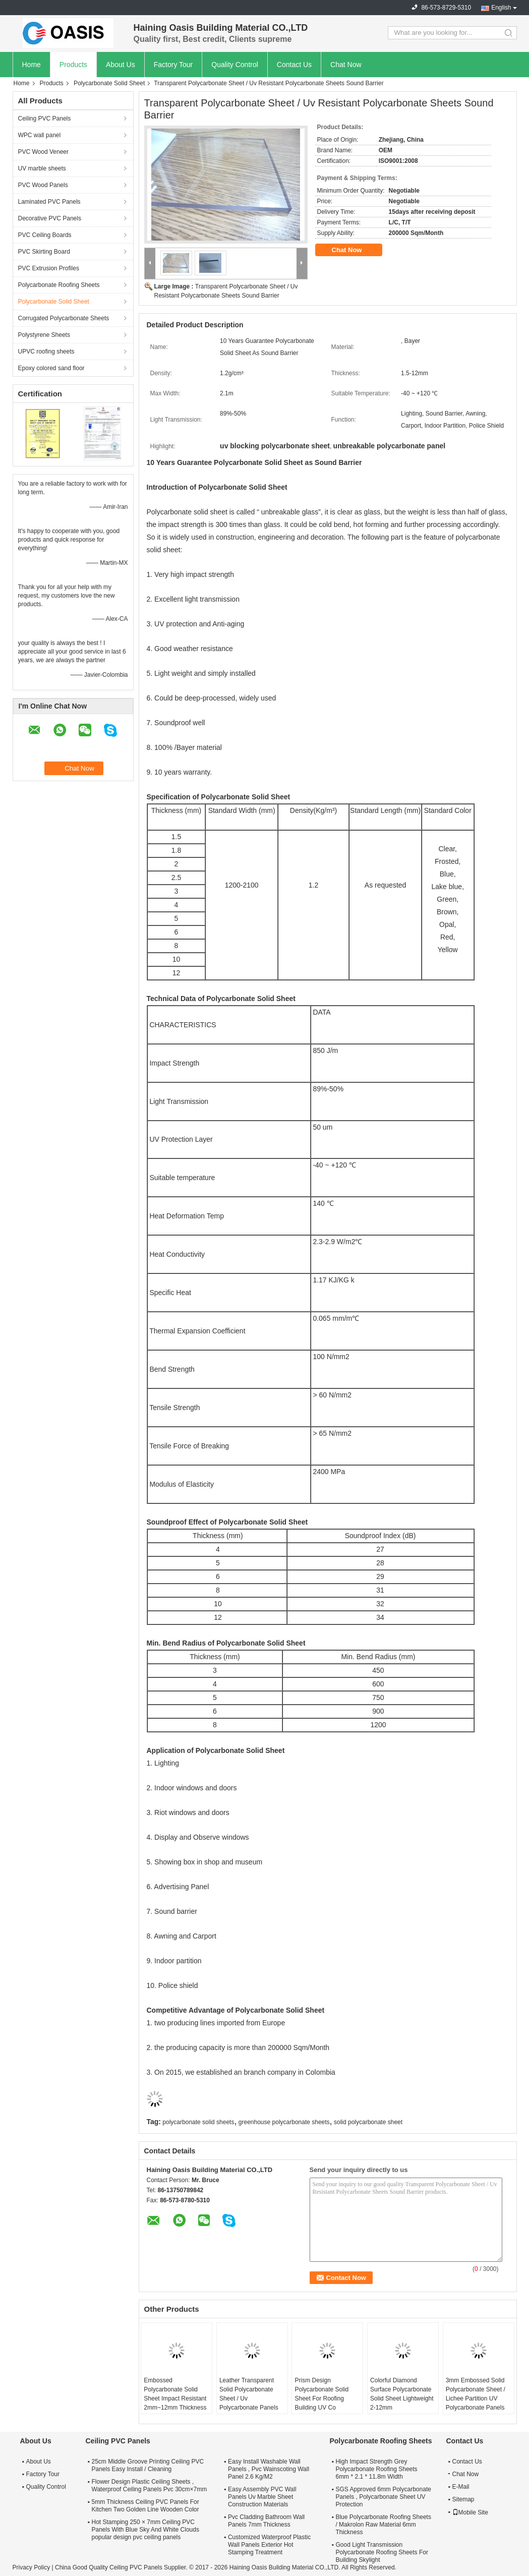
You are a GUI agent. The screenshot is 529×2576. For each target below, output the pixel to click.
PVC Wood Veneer (43, 151)
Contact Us (294, 65)
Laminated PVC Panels (49, 201)
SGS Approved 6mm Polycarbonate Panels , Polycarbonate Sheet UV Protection (383, 2497)
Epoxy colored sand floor (51, 368)
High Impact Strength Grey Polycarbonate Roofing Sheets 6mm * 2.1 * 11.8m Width (376, 2469)
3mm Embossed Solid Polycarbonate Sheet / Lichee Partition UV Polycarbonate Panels (475, 2394)
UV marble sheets (42, 168)
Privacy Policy (31, 2567)
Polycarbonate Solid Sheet (109, 83)
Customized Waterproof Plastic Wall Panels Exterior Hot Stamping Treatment (269, 2545)
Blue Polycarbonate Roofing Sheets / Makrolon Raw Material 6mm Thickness (383, 2524)
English (501, 7)
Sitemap (463, 2499)
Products (73, 65)
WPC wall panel (39, 135)
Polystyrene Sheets (44, 334)
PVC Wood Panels (43, 185)
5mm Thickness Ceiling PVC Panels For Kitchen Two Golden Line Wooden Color (145, 2505)
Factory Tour (173, 65)
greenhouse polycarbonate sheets (284, 2122)
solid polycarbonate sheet (368, 2122)
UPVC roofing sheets (46, 351)
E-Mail (460, 2486)
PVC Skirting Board (44, 251)
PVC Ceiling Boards (45, 235)
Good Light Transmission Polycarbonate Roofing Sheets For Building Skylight (381, 2552)
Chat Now (345, 65)
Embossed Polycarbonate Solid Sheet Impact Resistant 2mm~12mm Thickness (175, 2394)
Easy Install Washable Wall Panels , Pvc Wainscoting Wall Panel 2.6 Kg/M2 (268, 2469)
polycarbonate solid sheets (198, 2122)
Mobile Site (470, 2512)
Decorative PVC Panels (49, 218)
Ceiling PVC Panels (44, 118)
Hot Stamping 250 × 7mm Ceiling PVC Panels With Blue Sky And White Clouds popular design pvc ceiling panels (145, 2530)
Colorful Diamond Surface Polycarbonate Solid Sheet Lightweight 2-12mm (401, 2394)
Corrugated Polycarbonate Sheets (63, 318)
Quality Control (234, 65)
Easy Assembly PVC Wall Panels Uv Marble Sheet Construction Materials (262, 2497)
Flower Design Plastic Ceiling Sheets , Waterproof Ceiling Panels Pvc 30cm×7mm (149, 2485)
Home (31, 65)
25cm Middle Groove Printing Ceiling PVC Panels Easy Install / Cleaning (148, 2465)
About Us (120, 65)
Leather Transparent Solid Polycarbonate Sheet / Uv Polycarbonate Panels (248, 2394)
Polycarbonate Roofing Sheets (59, 284)
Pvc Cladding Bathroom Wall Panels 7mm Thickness (266, 2520)
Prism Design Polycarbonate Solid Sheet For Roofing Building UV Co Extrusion (321, 2398)
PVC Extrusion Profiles (48, 268)
